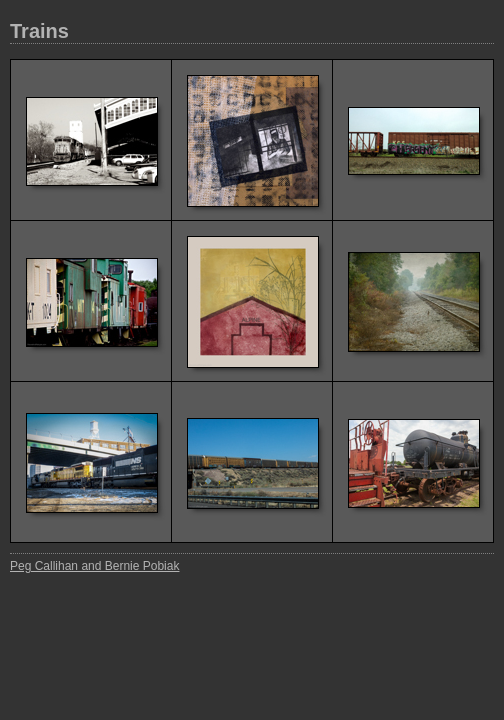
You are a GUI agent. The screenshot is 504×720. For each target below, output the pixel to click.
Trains (39, 31)
